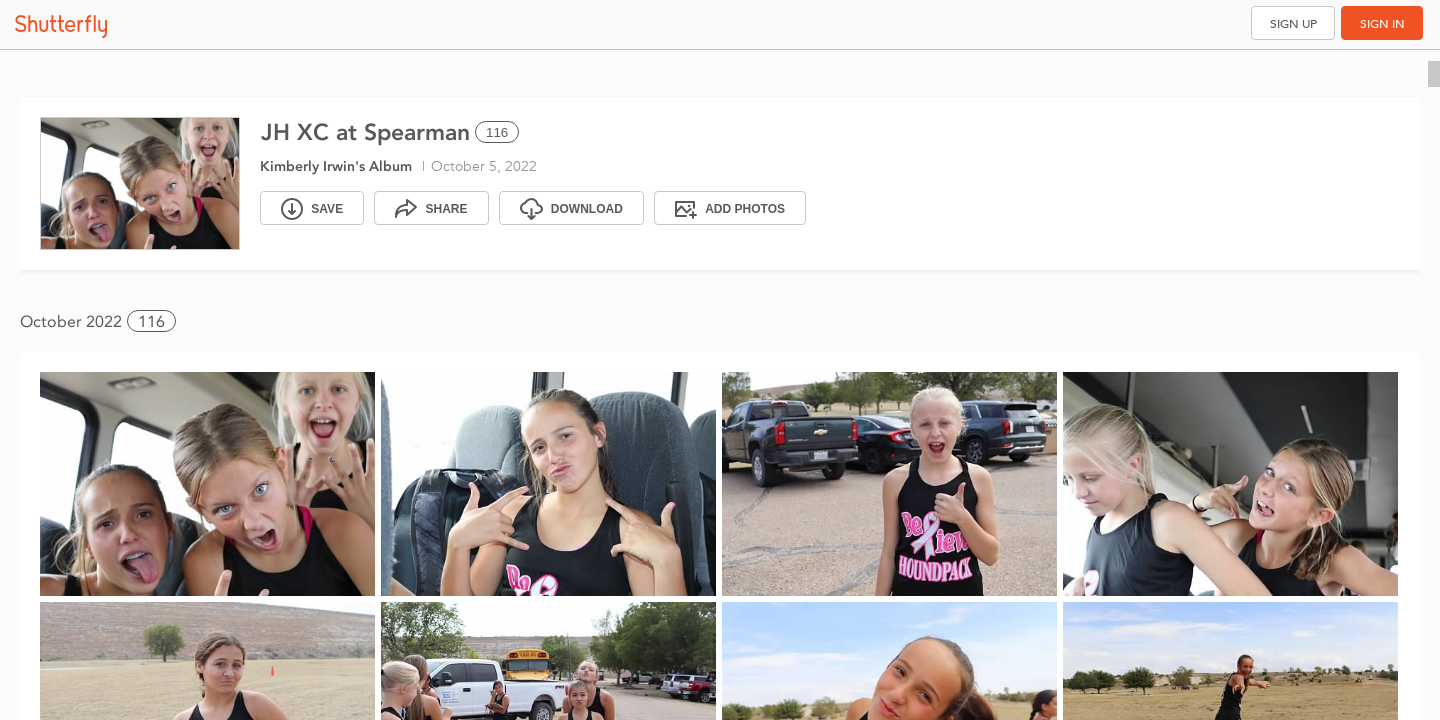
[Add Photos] (730, 208)
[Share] (431, 208)
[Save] (312, 208)
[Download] (571, 208)
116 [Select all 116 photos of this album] (497, 132)
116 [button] (151, 321)
